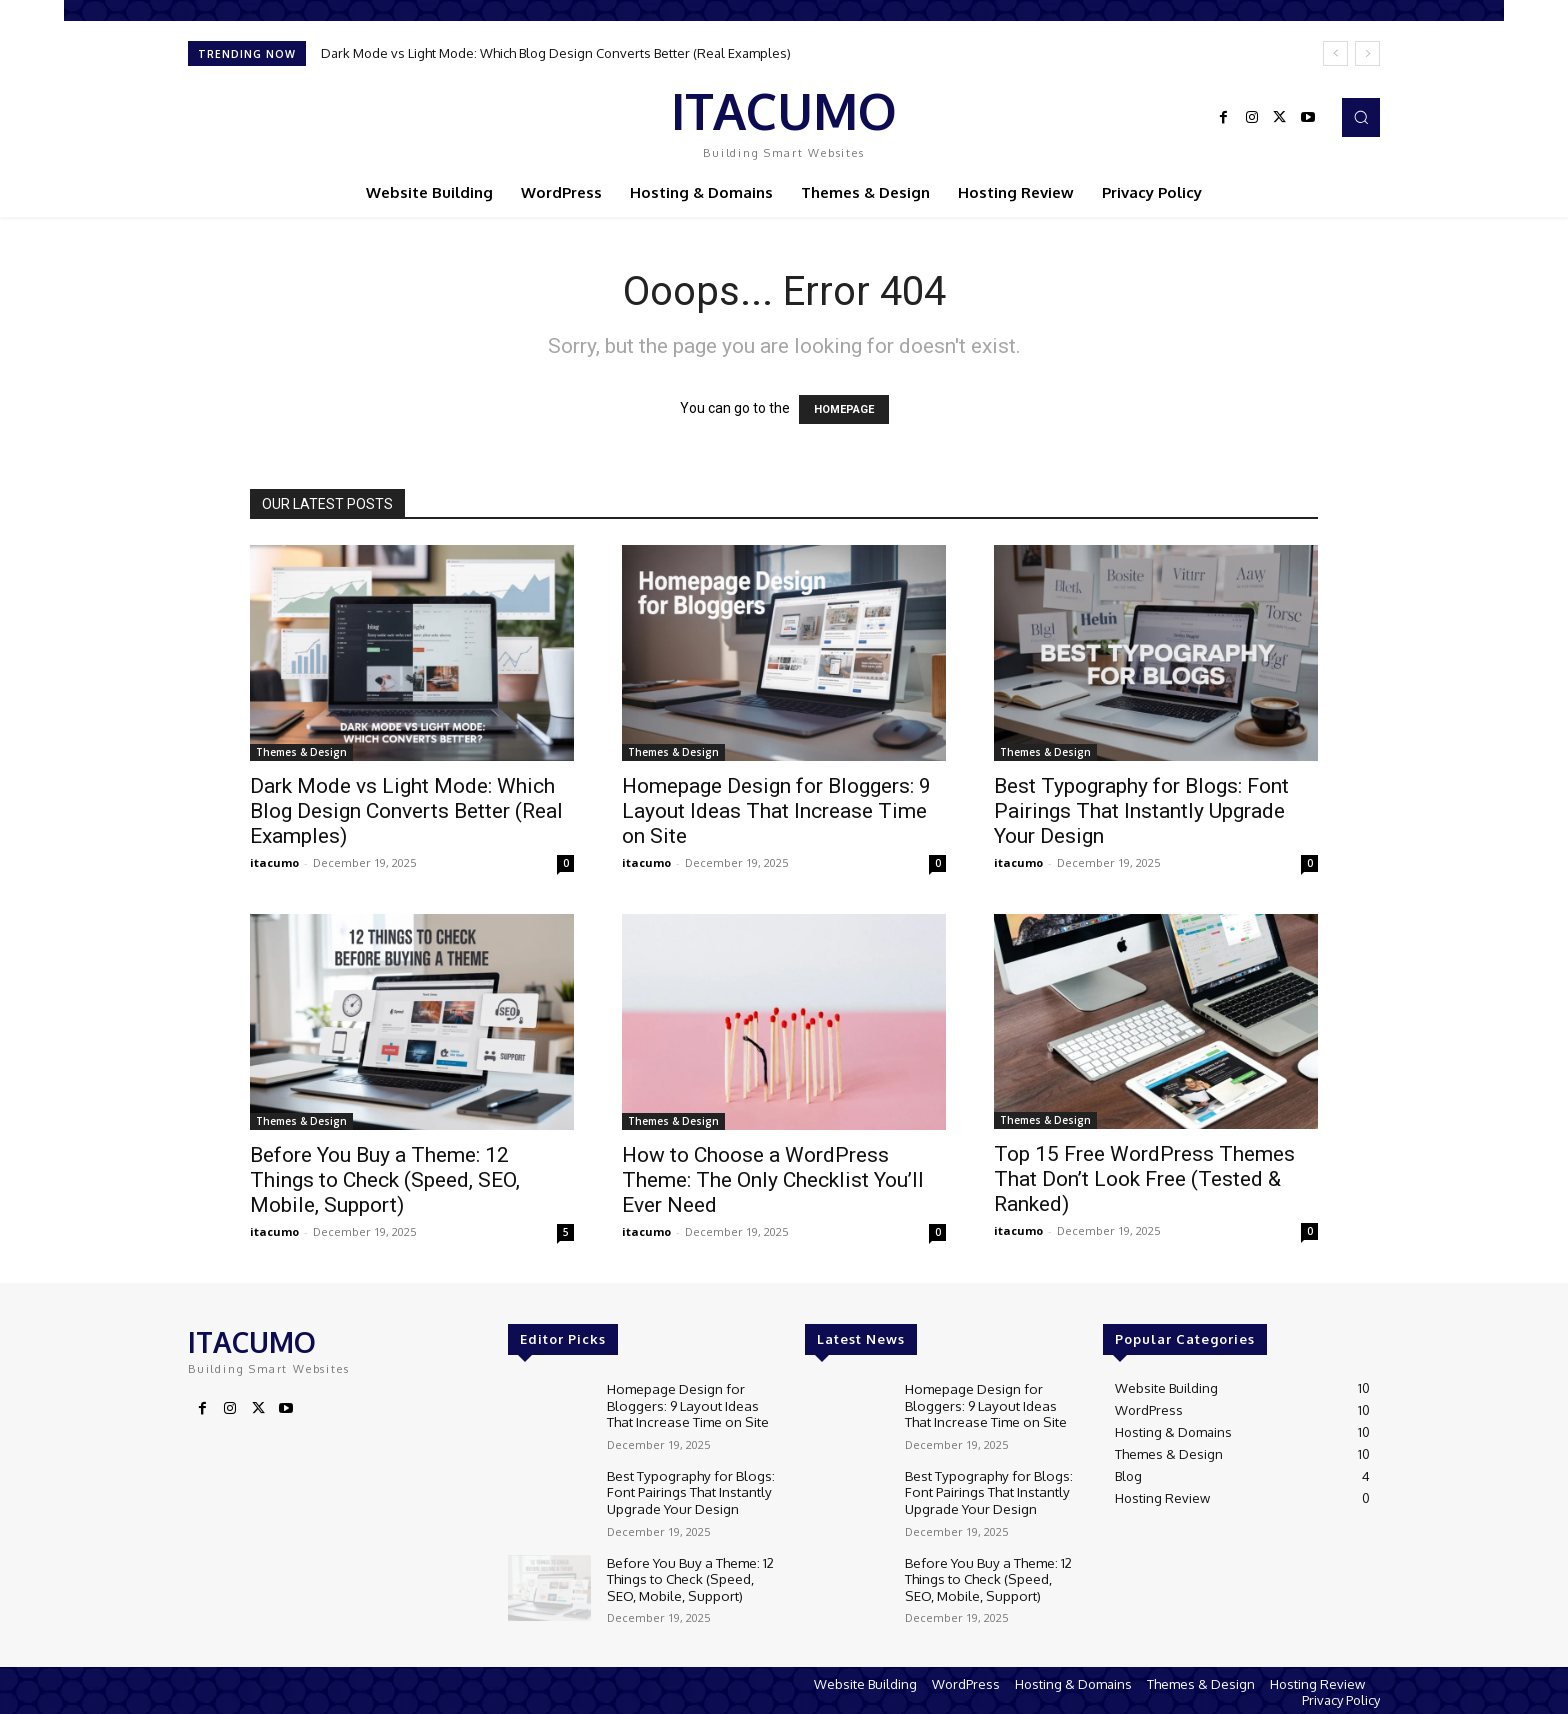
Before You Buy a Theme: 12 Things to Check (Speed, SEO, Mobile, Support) (385, 1180)
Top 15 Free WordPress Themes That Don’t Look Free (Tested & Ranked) (1144, 1179)
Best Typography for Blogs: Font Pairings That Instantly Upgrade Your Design (1141, 811)
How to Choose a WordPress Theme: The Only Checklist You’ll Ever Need (773, 1180)
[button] (1361, 117)
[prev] (1335, 53)
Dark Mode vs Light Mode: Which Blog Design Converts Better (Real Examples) (556, 53)
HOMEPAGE (844, 409)
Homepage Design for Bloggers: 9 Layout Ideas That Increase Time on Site (776, 811)
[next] (1367, 53)
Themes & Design (301, 752)
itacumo (274, 862)
